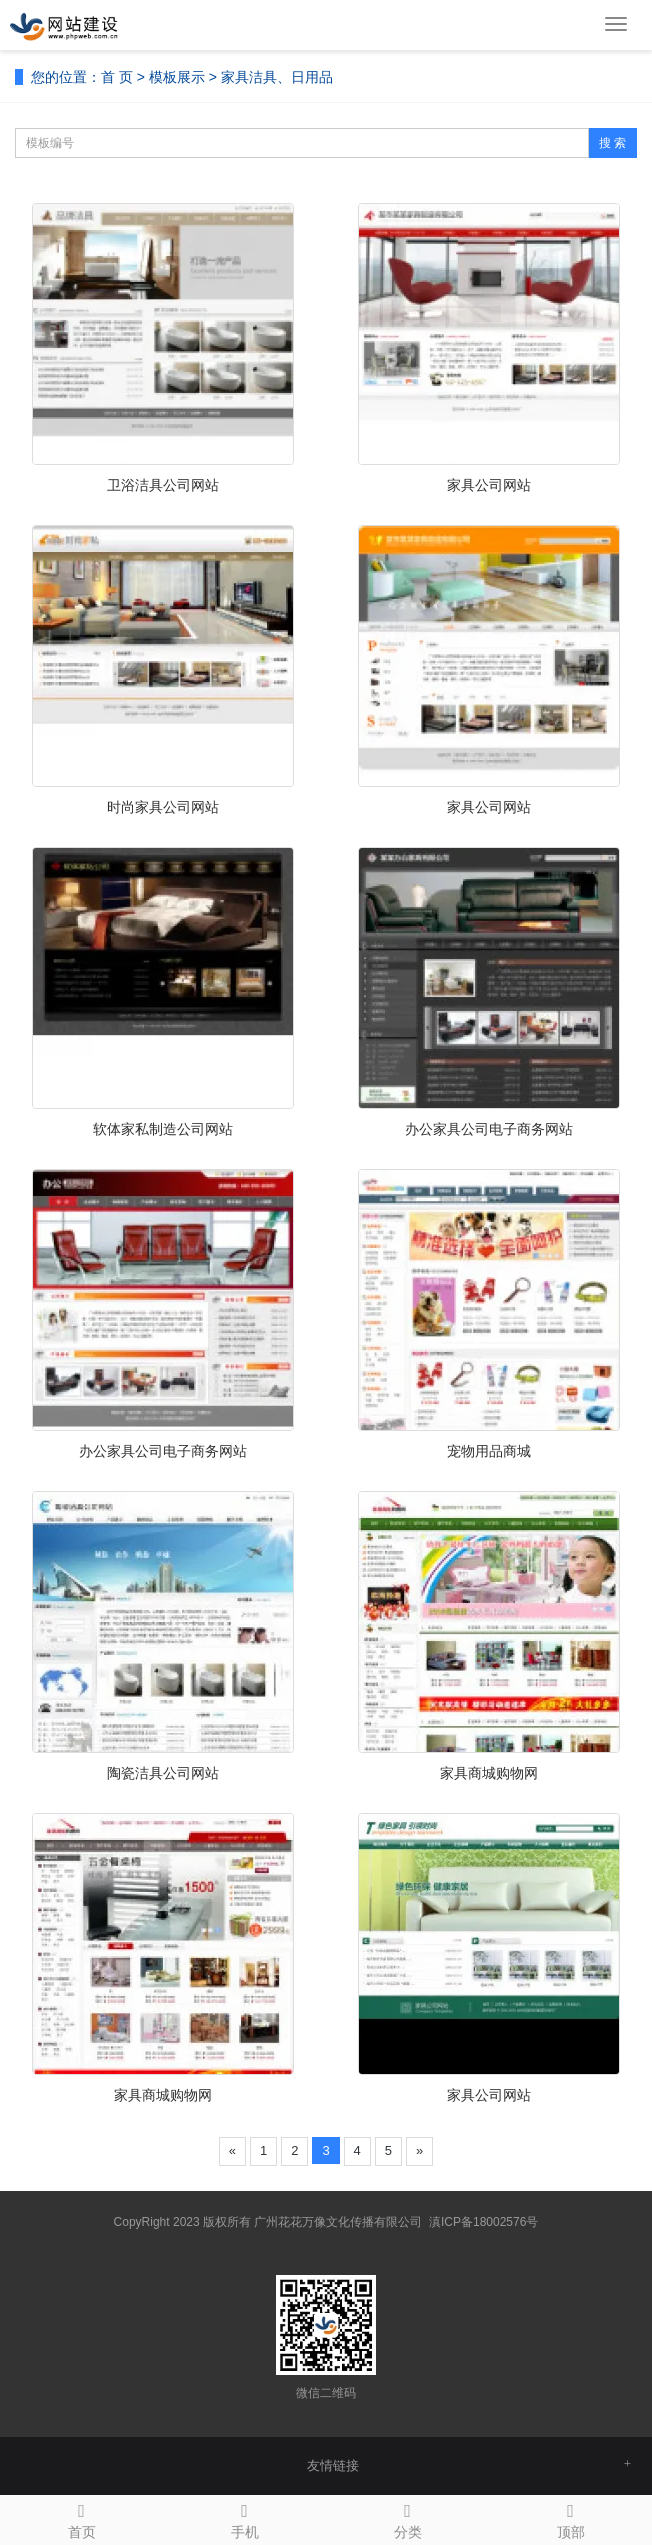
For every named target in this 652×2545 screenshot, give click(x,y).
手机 (244, 2518)
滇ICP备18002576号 (483, 2222)
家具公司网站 (489, 485)
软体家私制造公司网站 (163, 1129)
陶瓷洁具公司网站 (163, 1773)
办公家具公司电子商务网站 (489, 1129)
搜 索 (612, 143)
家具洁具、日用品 (277, 77)
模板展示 (177, 77)
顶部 (570, 2518)
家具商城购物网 (489, 1773)
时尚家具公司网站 (163, 807)
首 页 (117, 77)
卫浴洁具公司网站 (163, 485)
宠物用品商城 (489, 1451)
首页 (81, 2518)
